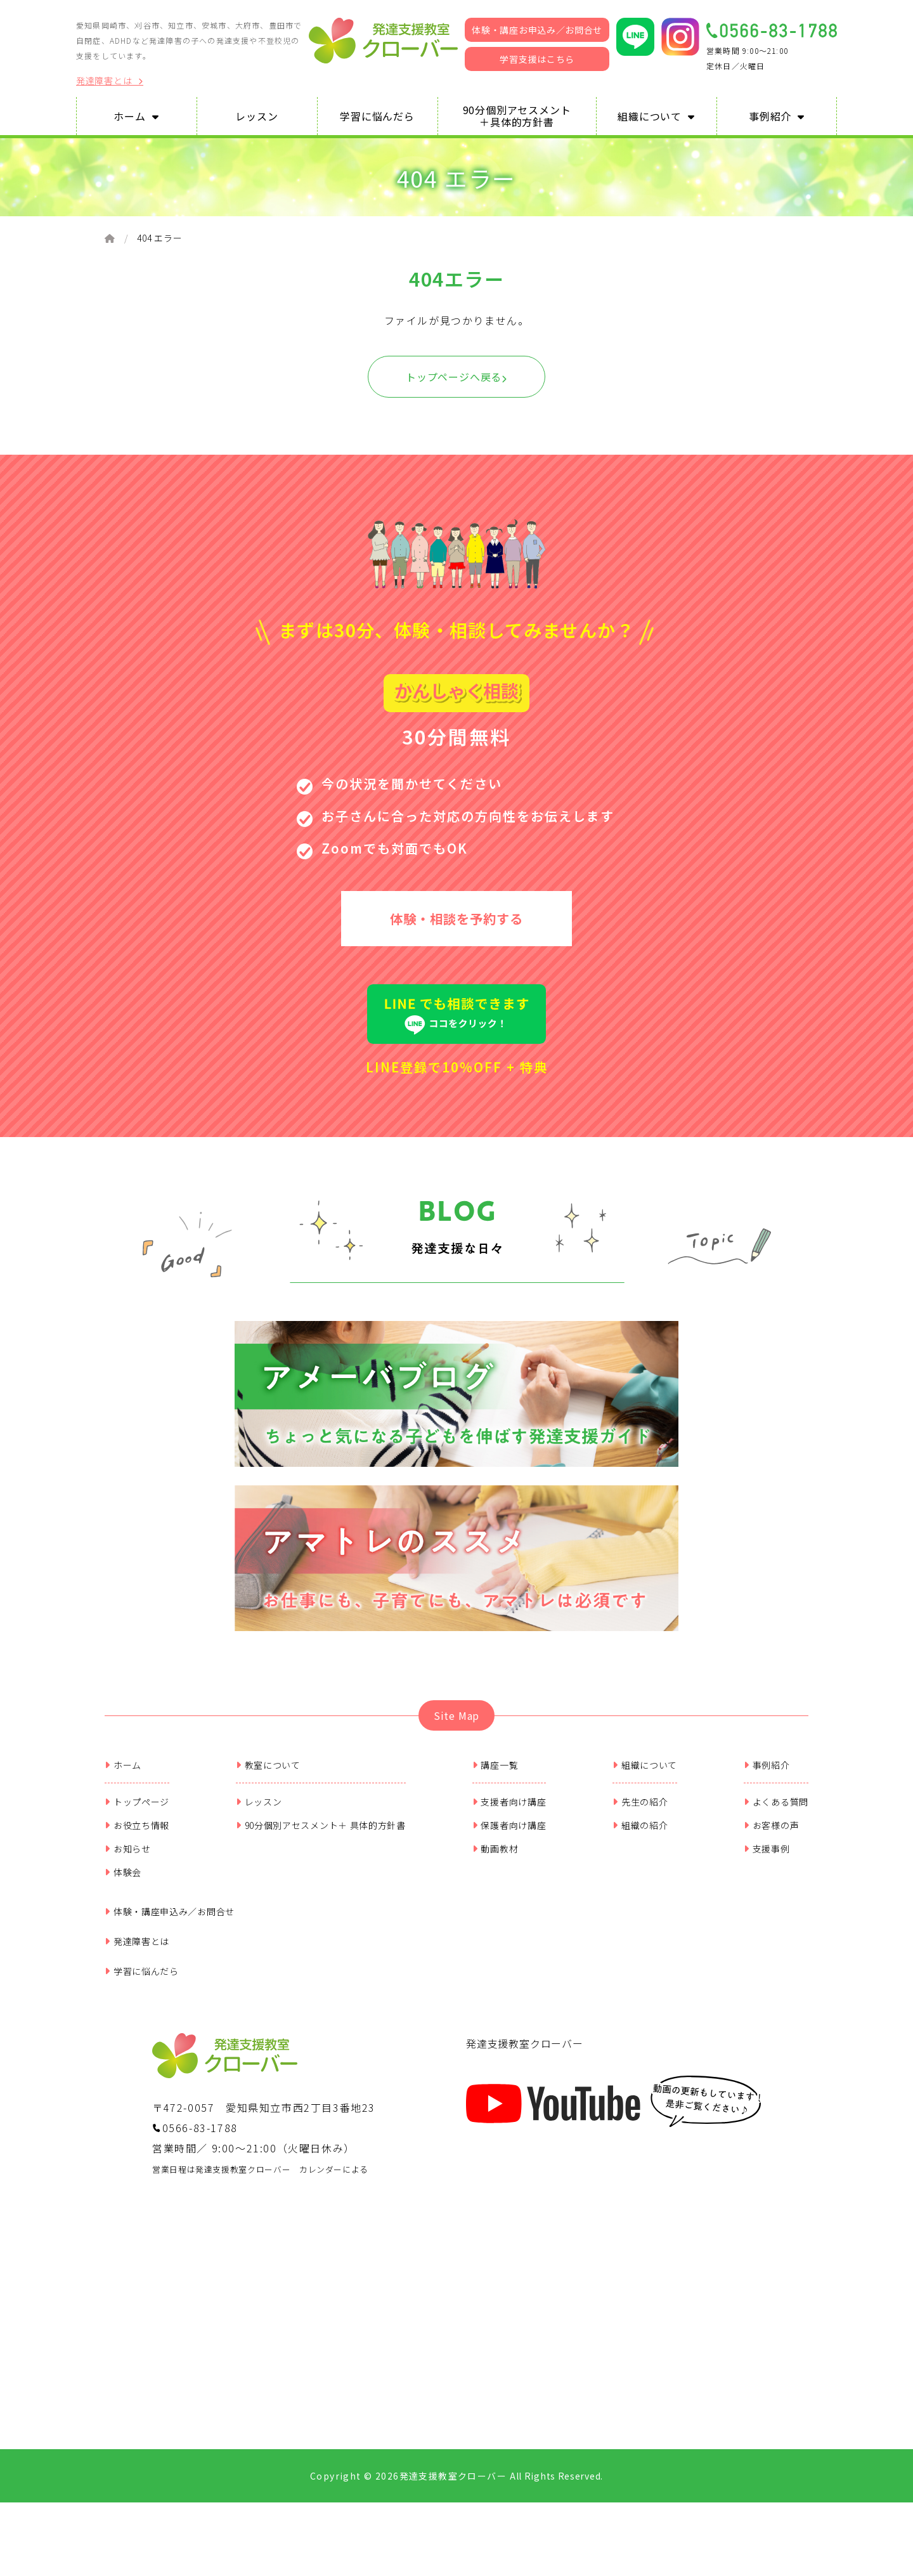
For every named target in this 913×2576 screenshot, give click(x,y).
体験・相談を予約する (456, 922)
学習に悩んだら (142, 1981)
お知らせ (128, 1859)
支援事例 (767, 1859)
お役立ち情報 (137, 1835)
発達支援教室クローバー (524, 2053)
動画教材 (495, 1859)
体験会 (123, 1882)
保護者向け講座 (509, 1835)
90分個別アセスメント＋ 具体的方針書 (321, 1835)
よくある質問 (776, 1812)
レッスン (259, 1812)
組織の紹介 (640, 1835)
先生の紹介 (640, 1812)
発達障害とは (109, 81)
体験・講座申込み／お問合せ (170, 1921)
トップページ (137, 1812)
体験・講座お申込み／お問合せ (537, 29)
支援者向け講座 (509, 1812)
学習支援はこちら (537, 59)
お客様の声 (771, 1835)
